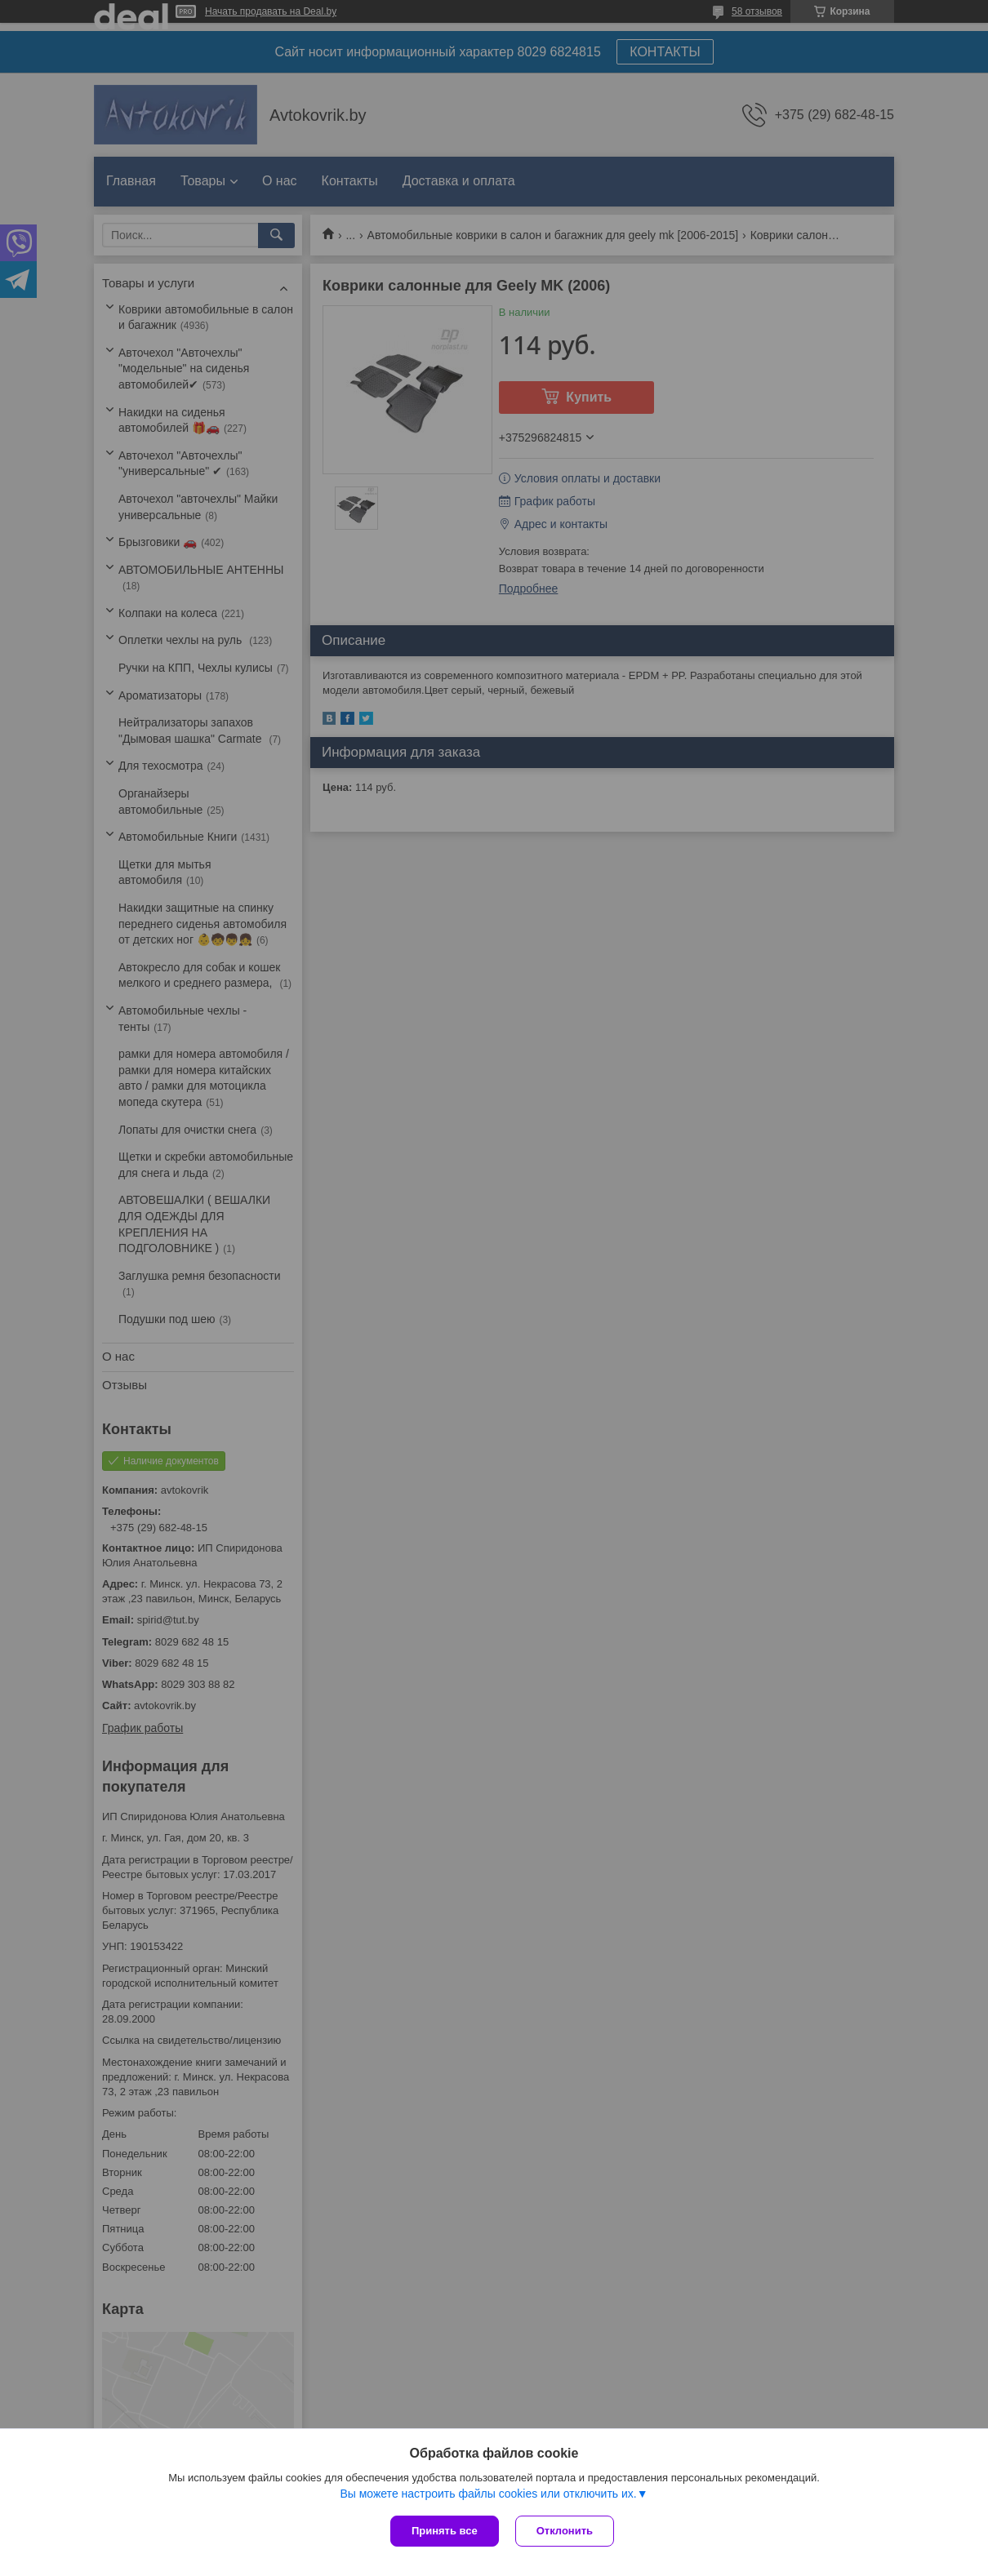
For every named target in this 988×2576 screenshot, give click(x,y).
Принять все (445, 2531)
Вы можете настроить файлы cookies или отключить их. (488, 2493)
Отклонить (564, 2531)
